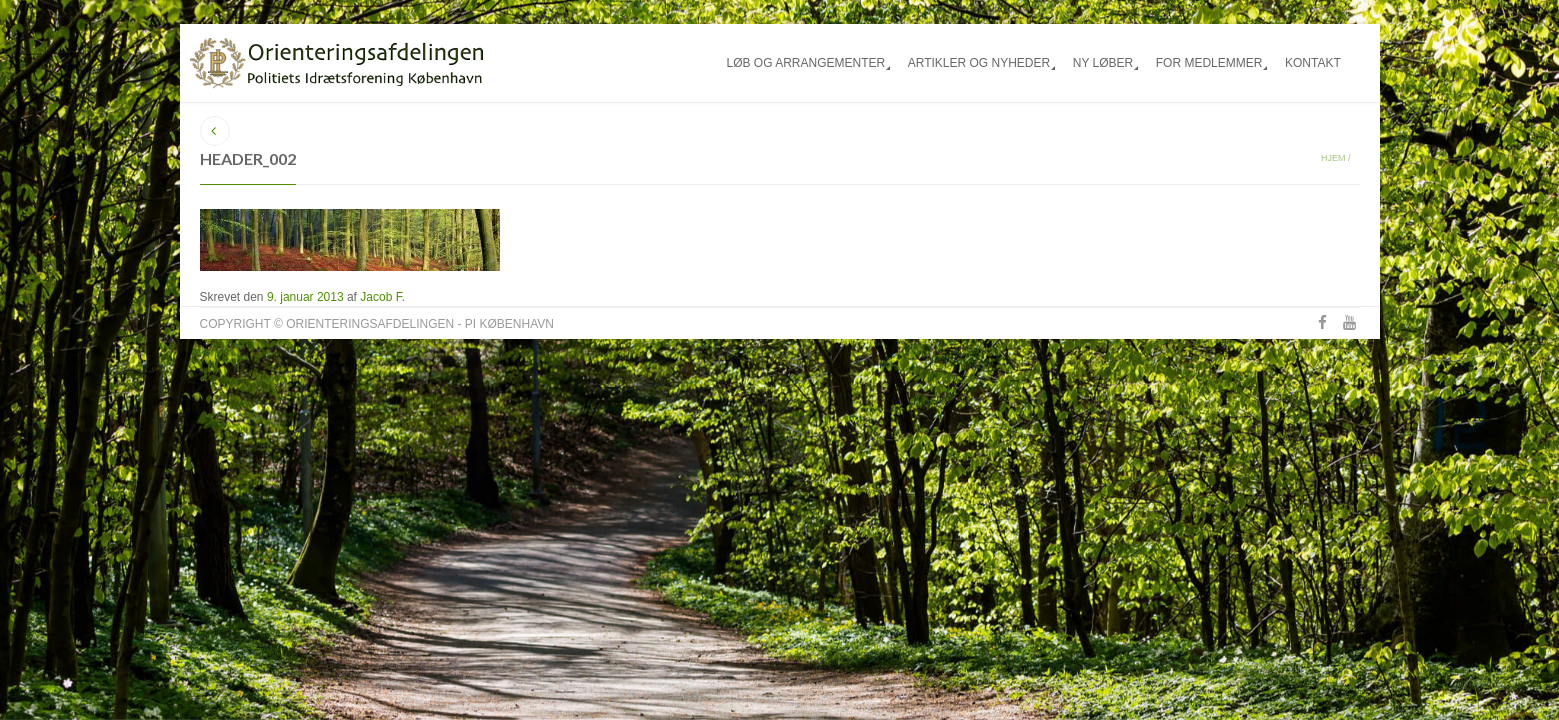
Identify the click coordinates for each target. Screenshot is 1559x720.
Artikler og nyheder (979, 63)
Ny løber (1103, 63)
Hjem (1333, 158)
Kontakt (1313, 63)
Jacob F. (382, 297)
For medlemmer (1209, 63)
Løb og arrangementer (805, 63)
